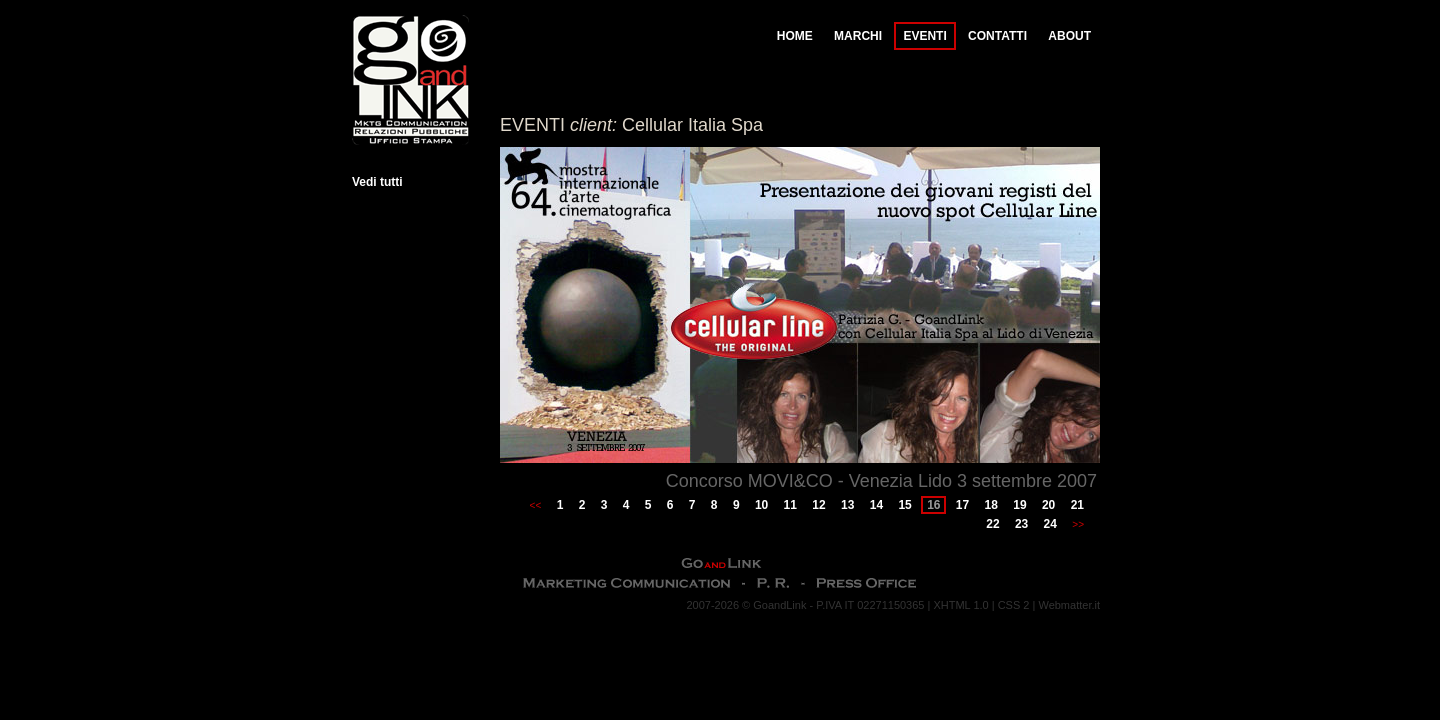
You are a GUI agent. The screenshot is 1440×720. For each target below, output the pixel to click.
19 (1019, 505)
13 (847, 505)
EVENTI (924, 36)
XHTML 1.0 (960, 605)
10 (761, 505)
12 (818, 505)
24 (1050, 524)
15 (904, 505)
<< (536, 505)
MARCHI (858, 36)
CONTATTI (997, 36)
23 (1021, 524)
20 (1048, 505)
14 (876, 505)
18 (991, 505)
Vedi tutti (377, 182)
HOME (795, 36)
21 (1077, 505)
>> (1078, 524)
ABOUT (1069, 36)
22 (992, 524)
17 (962, 505)
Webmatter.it (1069, 605)
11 (790, 505)
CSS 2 (1014, 605)
